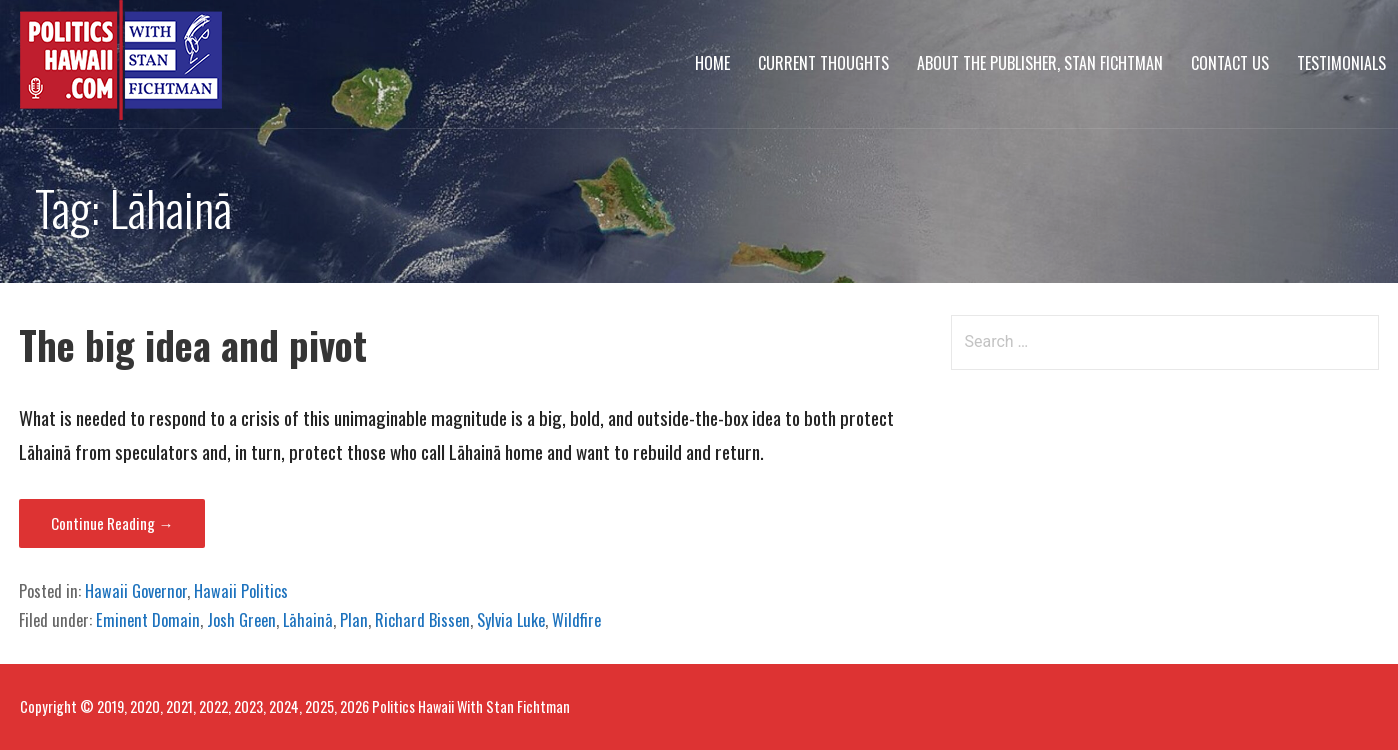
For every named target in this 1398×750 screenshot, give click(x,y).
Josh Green (241, 620)
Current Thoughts (823, 63)
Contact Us (1230, 63)
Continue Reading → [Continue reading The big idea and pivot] (112, 523)
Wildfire (576, 620)
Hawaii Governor (136, 591)
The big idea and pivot (193, 344)
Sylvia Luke (511, 620)
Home (712, 63)
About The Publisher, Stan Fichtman (1040, 63)
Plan (354, 620)
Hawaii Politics (241, 591)
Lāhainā (308, 620)
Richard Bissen (422, 620)
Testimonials (1341, 63)
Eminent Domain (148, 620)
